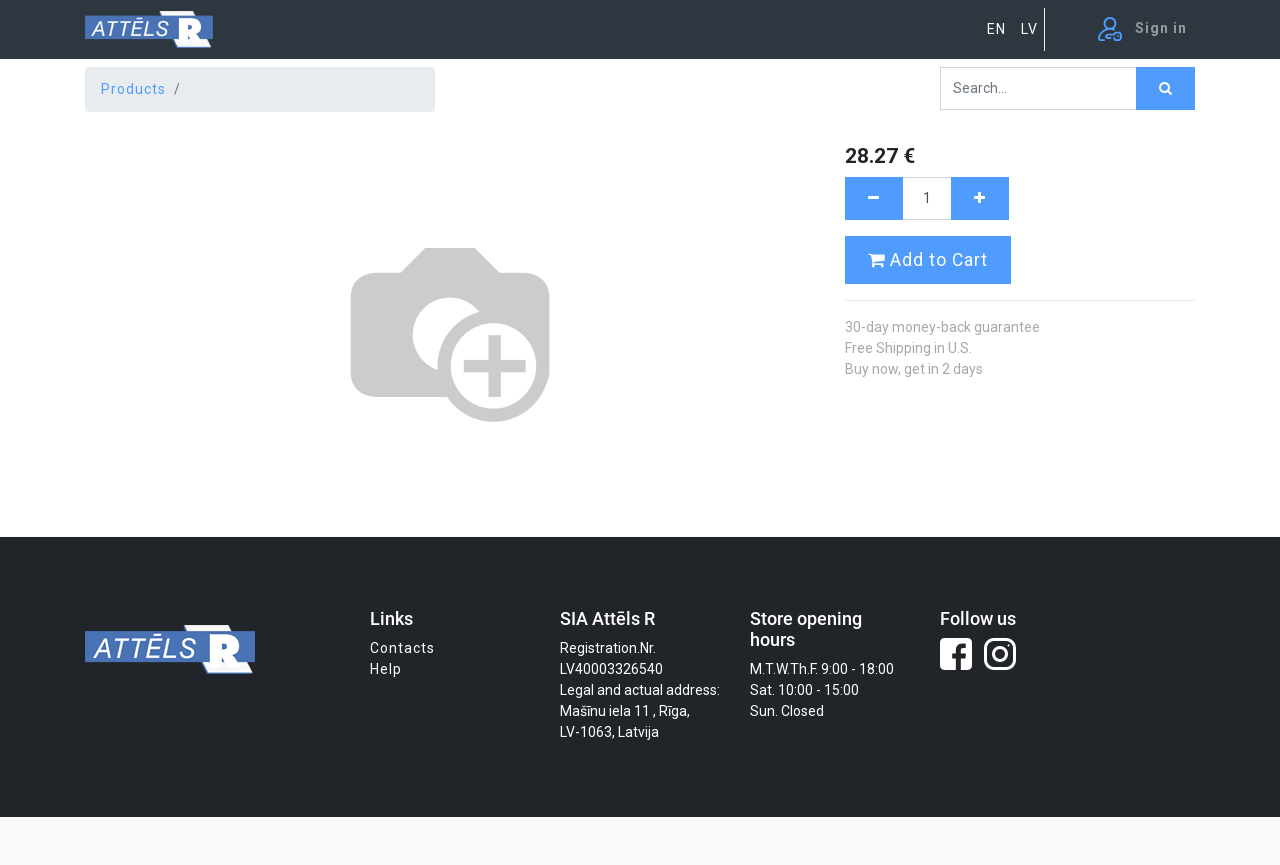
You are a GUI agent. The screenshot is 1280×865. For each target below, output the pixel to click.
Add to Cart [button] (928, 260)
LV (1029, 29)
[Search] (1165, 88)
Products (133, 89)
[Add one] (980, 198)
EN (996, 29)
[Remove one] (874, 198)
